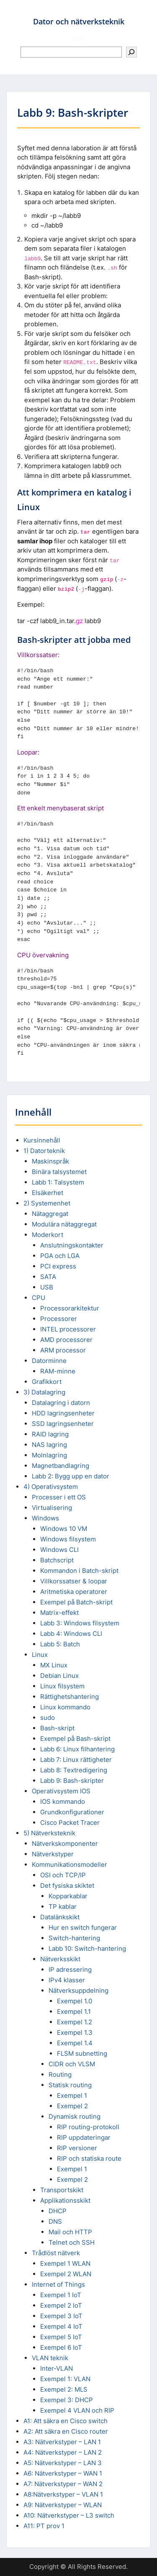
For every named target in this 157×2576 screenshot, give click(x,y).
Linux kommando (65, 1707)
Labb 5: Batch (60, 1644)
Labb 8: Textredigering (73, 1770)
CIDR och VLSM (72, 2064)
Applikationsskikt (65, 2200)
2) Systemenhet (46, 1203)
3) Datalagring (44, 1392)
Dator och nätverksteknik (78, 21)
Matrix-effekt (59, 1613)
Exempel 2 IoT (61, 2305)
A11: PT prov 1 (43, 2526)
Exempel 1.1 (74, 2011)
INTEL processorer (68, 1329)
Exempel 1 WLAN (65, 2263)
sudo (47, 1718)
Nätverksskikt (60, 1959)
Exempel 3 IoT (61, 2316)
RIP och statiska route (89, 2158)
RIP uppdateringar (84, 2137)
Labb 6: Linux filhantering (77, 1749)
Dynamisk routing (74, 2116)
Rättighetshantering (69, 1697)
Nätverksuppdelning (78, 1990)
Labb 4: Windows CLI (71, 1634)
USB (46, 1287)
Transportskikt (61, 2190)
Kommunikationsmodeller (69, 1864)
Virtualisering (52, 1508)
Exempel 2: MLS (64, 2389)
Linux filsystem (62, 1686)
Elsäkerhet (47, 1193)
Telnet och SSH (72, 2242)
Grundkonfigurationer (72, 1812)
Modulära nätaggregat (64, 1224)
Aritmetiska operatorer (73, 1592)
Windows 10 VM (63, 1529)
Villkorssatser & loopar (73, 1581)
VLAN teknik (50, 2358)
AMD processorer (66, 1340)
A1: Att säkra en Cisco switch (65, 2421)
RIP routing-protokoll (88, 2127)
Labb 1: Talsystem (58, 1182)
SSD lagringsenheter (63, 1424)
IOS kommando (62, 1802)
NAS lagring (49, 1445)
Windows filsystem (68, 1539)
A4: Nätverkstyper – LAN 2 (62, 2452)
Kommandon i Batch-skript (79, 1571)
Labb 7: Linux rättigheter (76, 1760)
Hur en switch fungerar (83, 1927)
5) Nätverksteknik (49, 1833)
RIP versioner (77, 2148)
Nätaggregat (50, 1214)
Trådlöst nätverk (56, 2253)
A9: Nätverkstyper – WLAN (62, 2505)
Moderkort (47, 1235)
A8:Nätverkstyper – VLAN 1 (63, 2494)
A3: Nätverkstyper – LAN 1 (62, 2442)
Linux (40, 1655)
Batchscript (57, 1560)
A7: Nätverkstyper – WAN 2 (63, 2484)
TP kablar (63, 1906)
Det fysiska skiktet (67, 1885)
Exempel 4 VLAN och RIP (77, 2410)
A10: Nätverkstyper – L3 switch (68, 2515)
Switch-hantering (74, 1938)
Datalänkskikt (60, 1917)
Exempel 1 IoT (60, 2295)
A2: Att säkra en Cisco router (65, 2431)
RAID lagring (50, 1434)
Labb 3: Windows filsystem (79, 1623)
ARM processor (63, 1350)
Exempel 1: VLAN (65, 2379)
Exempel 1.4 (75, 2043)
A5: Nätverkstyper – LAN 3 (62, 2463)
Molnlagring (49, 1455)
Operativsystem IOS (61, 1791)
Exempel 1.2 (74, 2022)
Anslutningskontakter (71, 1245)
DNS (55, 2221)
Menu (15, 14)
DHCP (58, 2211)
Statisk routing (70, 2085)
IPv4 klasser (67, 1980)
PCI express (58, 1266)
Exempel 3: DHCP (66, 2400)
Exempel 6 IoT (61, 2347)
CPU (38, 1298)
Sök (78, 38)
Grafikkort (47, 1382)
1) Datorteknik (44, 1151)
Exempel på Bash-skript (75, 1739)
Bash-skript (57, 1728)
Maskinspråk (50, 1161)
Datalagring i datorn (61, 1403)
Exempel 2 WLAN (65, 2274)
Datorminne (49, 1361)
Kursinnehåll (41, 1140)
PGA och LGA (60, 1256)
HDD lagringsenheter (63, 1413)
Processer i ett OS (59, 1497)
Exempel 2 (72, 2106)
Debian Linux (59, 1676)
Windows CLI (59, 1550)
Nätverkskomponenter (65, 1843)
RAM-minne (57, 1371)
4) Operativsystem (50, 1487)
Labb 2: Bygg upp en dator (70, 1476)
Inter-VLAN (56, 2368)
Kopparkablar (68, 1896)
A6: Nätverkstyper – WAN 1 (62, 2473)
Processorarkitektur (69, 1308)
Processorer (58, 1319)
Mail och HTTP (70, 2232)
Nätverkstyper (53, 1854)
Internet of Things (58, 2284)
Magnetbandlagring (60, 1466)
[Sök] (131, 52)
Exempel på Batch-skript (76, 1602)
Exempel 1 (72, 2095)
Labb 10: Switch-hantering (87, 1948)
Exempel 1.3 (75, 2032)
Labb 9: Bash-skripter (72, 1781)
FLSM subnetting (82, 2053)
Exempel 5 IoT (61, 2337)
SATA (48, 1277)
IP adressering (70, 1969)
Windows (45, 1518)
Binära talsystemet (59, 1172)
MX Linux (53, 1665)
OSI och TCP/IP (63, 1875)
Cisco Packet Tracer (70, 1823)
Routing (60, 2074)
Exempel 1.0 (74, 2001)
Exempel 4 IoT (61, 2326)
